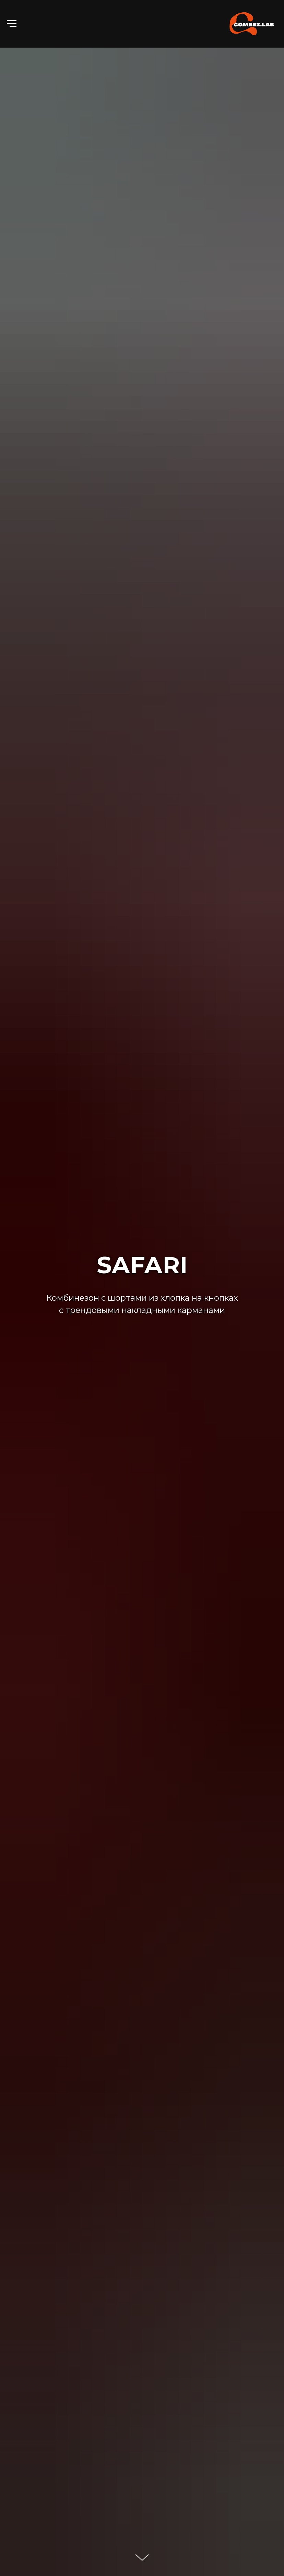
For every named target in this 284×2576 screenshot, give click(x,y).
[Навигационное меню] (11, 23)
